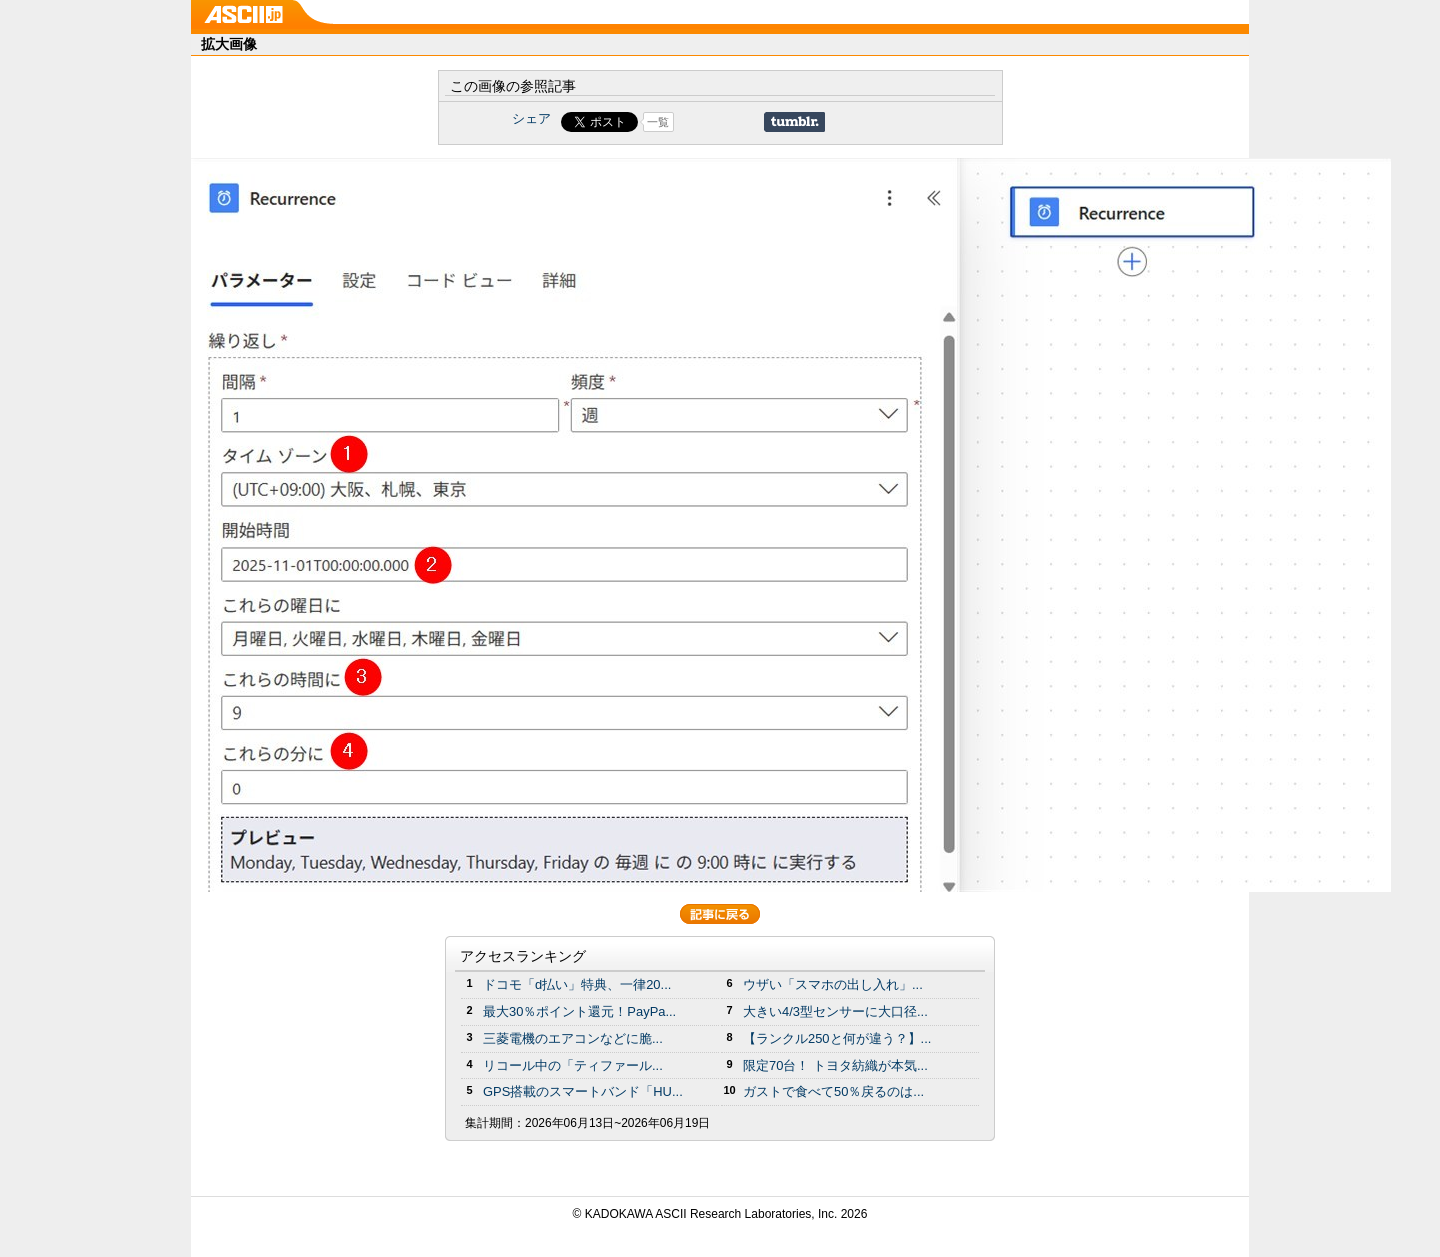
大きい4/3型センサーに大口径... (835, 1011)
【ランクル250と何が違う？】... (837, 1038)
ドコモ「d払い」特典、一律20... (577, 984)
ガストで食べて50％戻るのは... (833, 1091)
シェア (531, 118)
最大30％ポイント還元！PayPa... (579, 1011)
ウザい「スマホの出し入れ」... (833, 984)
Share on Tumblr (794, 122)
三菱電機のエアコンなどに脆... (573, 1038)
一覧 (658, 122)
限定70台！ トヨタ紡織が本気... (835, 1065)
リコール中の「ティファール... (573, 1065)
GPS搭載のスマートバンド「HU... (583, 1091)
